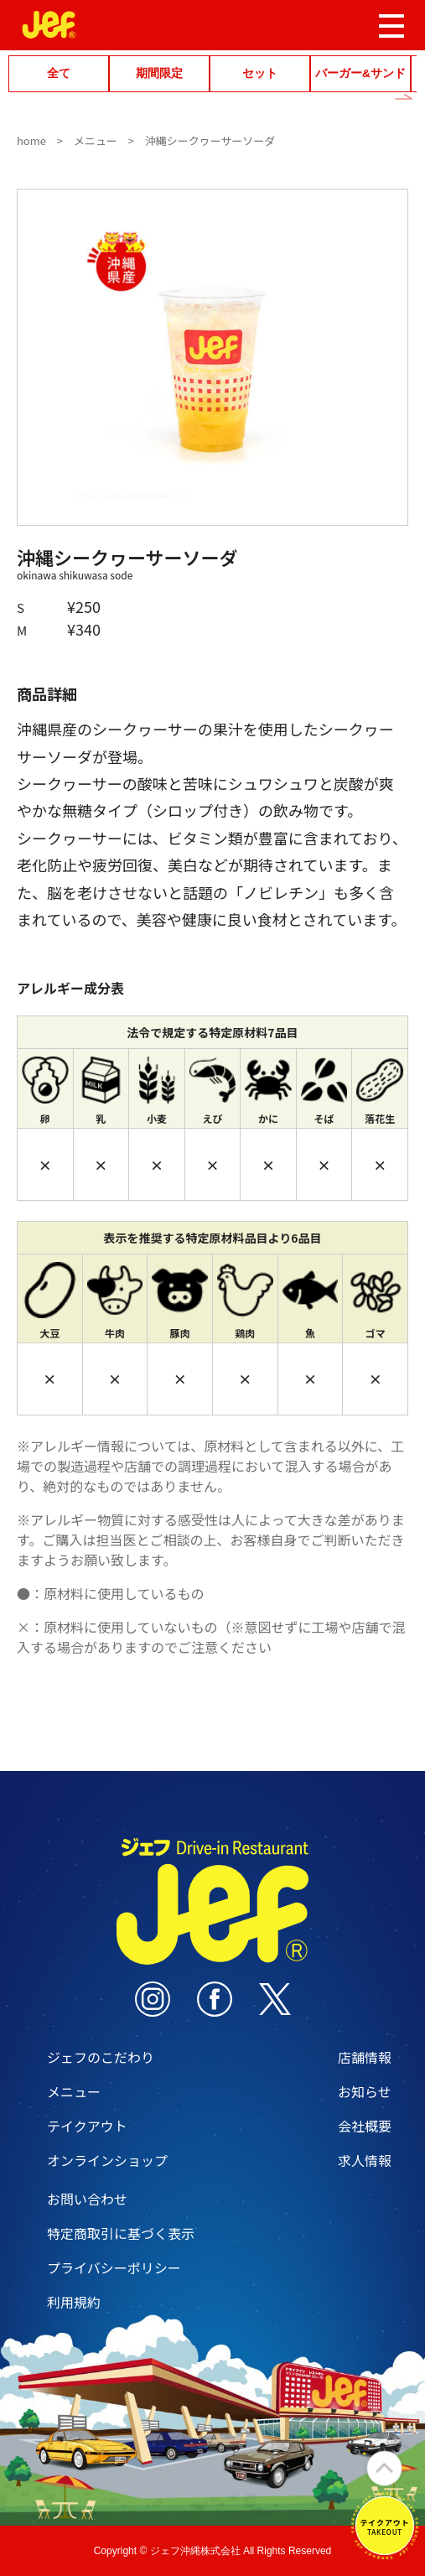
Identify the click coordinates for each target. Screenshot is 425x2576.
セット (259, 73)
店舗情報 (364, 2057)
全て (58, 73)
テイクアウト (87, 2126)
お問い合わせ (87, 2199)
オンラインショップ (107, 2160)
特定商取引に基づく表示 (120, 2233)
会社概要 (364, 2126)
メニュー (95, 140)
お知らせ (364, 2091)
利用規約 (74, 2302)
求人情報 (364, 2160)
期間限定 (159, 73)
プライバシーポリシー (114, 2267)
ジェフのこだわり (100, 2057)
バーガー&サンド (360, 73)
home (31, 140)
